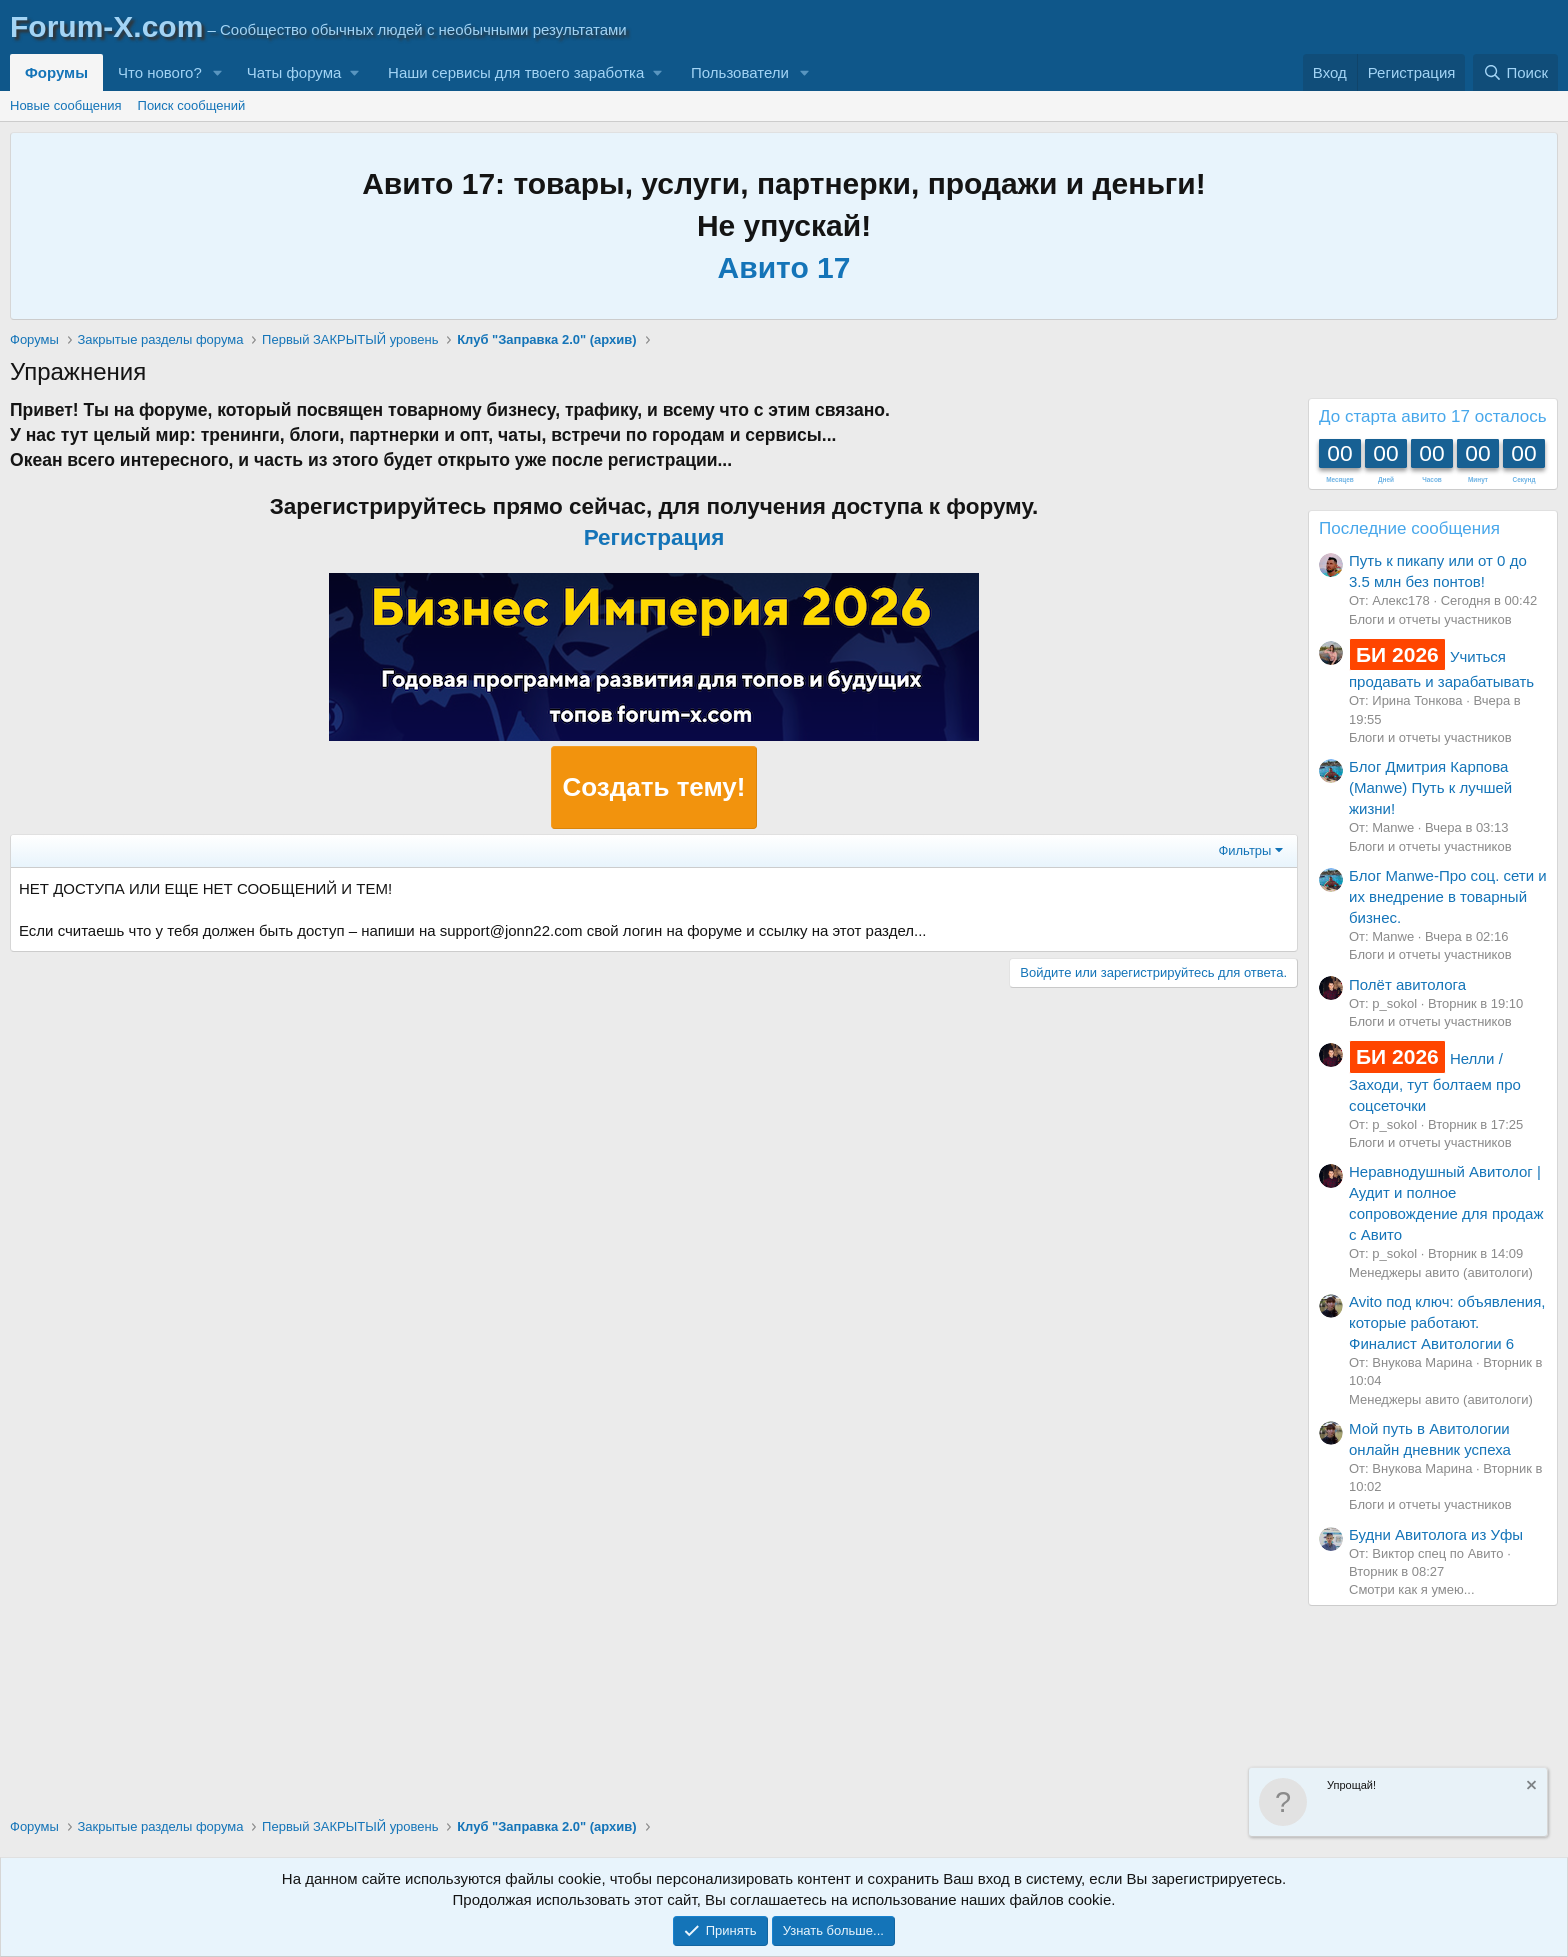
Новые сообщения (66, 105)
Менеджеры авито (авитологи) (1441, 1272)
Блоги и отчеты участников (1430, 619)
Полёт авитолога (1407, 984)
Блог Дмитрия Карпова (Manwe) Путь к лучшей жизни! (1430, 787)
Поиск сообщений (192, 105)
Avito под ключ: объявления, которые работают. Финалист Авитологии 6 (1447, 1322)
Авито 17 (784, 267)
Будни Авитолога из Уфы (1436, 1534)
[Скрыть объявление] (1530, 1787)
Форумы (56, 72)
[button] (218, 72)
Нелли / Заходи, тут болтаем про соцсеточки (1435, 1081)
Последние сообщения (1409, 528)
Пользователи (740, 72)
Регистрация (654, 537)
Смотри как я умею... (1412, 1589)
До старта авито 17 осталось (1433, 416)
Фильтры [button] (1244, 850)
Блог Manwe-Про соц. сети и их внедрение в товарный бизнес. (1448, 896)
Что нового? (160, 72)
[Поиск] (1515, 72)
